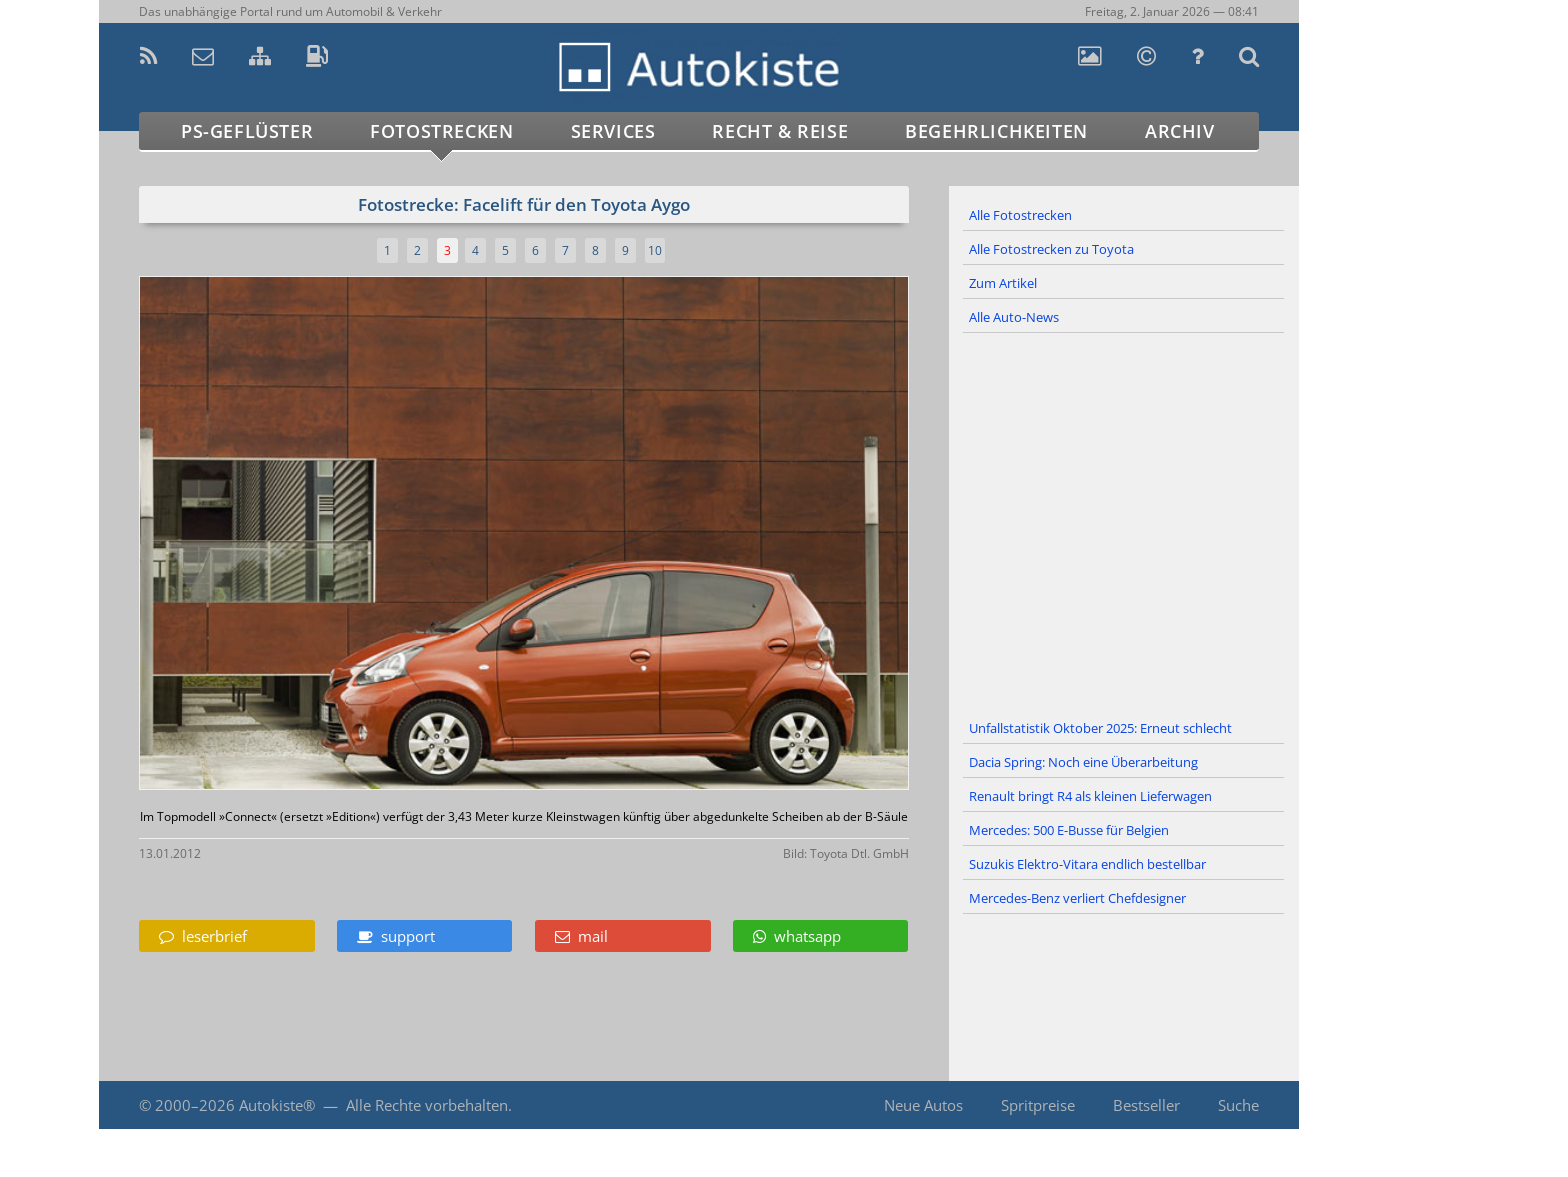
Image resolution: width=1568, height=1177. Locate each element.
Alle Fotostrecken (1020, 215)
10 (655, 250)
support (396, 936)
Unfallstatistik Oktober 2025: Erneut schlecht (1100, 728)
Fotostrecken (441, 131)
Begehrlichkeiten (996, 131)
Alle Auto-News (1014, 317)
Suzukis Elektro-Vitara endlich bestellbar (1087, 864)
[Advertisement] (1124, 523)
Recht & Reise (780, 131)
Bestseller (1146, 1105)
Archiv (1180, 131)
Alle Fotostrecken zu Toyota (1051, 249)
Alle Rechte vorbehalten (427, 1105)
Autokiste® (277, 1105)
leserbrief (203, 936)
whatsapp (797, 936)
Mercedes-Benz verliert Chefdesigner (1077, 898)
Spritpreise (1038, 1105)
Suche (1238, 1105)
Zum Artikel (1003, 283)
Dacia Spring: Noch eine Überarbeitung (1083, 762)
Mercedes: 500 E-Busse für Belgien (1069, 830)
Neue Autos (923, 1105)
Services (613, 131)
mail (581, 936)
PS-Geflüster (247, 131)
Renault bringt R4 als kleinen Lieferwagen (1090, 796)
